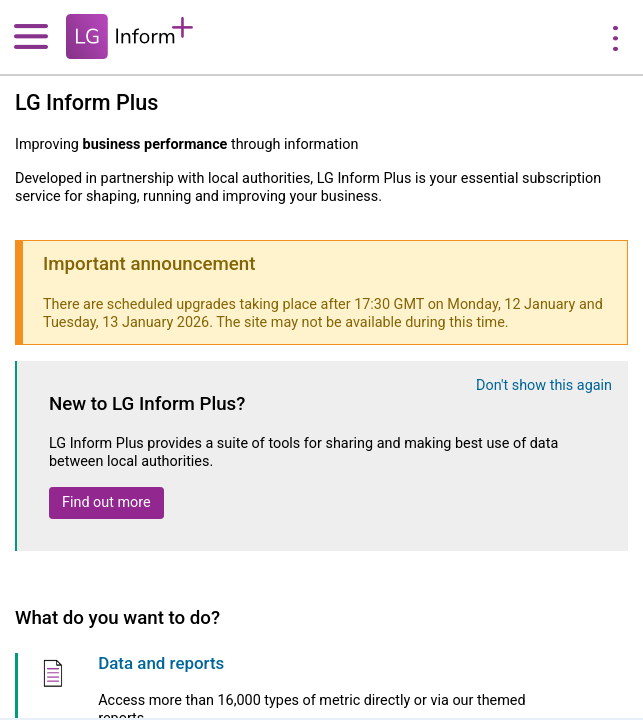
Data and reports (161, 663)
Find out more (106, 502)
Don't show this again (544, 385)
